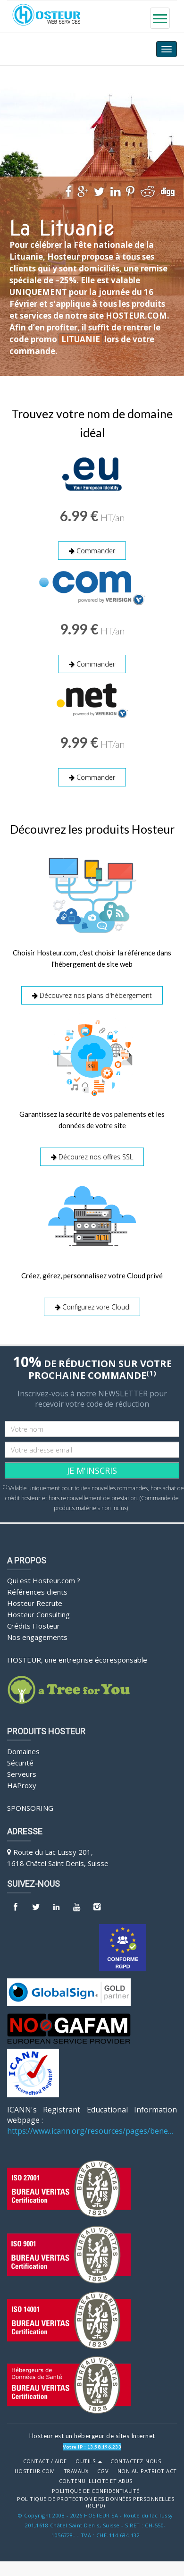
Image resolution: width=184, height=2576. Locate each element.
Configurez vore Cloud (92, 1306)
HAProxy (21, 1785)
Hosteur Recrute (34, 1603)
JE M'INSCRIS (92, 1470)
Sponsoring (30, 1808)
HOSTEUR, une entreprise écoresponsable (77, 1659)
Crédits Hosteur (33, 1625)
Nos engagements (37, 1637)
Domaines (23, 1751)
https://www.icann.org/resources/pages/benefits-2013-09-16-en (92, 2131)
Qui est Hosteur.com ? (43, 1580)
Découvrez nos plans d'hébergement (92, 995)
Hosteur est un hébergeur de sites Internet (92, 2436)
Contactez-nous (135, 2461)
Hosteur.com (35, 2471)
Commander (92, 550)
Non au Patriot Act (147, 2471)
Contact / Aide (45, 2461)
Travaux (76, 2471)
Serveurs (21, 1774)
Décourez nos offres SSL (92, 1156)
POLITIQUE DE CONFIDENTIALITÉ (96, 2491)
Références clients (37, 1591)
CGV (103, 2471)
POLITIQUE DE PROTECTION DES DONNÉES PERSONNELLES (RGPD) (95, 2502)
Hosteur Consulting (38, 1614)
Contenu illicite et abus (96, 2481)
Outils (88, 2461)
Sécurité (20, 1762)
